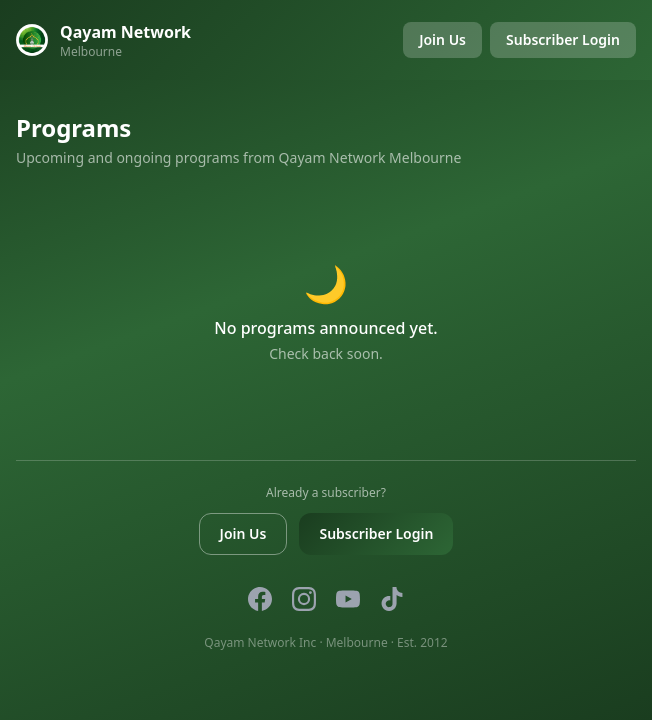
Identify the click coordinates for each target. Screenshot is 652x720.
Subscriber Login (563, 39)
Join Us (442, 39)
